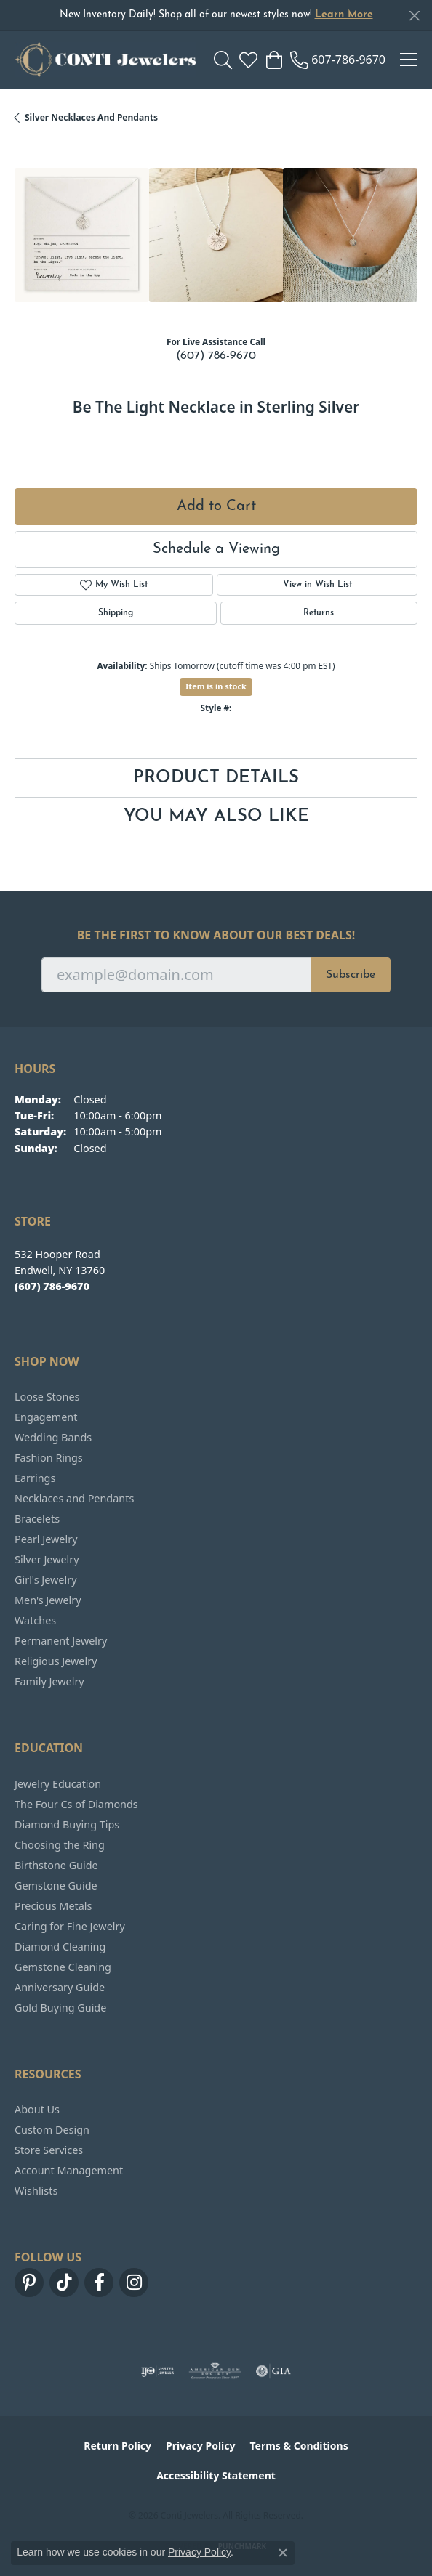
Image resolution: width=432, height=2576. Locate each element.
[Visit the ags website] (215, 2371)
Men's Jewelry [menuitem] (48, 1600)
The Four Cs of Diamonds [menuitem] (76, 1804)
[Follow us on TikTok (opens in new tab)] (64, 2282)
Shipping (115, 613)
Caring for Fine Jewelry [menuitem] (70, 1926)
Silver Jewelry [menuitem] (47, 1559)
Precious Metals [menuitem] (53, 1906)
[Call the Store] (52, 1286)
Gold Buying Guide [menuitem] (60, 2007)
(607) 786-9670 (216, 356)
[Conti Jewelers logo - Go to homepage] (105, 60)
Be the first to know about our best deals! (216, 935)
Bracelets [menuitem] (37, 1519)
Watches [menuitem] (35, 1620)
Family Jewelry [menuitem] (49, 1681)
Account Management (69, 2170)
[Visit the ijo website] (157, 2371)
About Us (37, 2109)
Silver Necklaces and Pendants (91, 117)
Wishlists (36, 2191)
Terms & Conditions (298, 2446)
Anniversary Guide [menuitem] (60, 1987)
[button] (223, 59)
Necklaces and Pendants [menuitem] (74, 1498)
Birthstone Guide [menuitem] (56, 1865)
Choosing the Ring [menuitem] (60, 1845)
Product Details (216, 778)
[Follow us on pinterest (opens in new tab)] (29, 2282)
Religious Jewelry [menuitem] (56, 1661)
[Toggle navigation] (409, 60)
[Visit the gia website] (273, 2371)
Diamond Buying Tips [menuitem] (67, 1824)
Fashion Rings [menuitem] (49, 1458)
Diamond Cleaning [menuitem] (60, 1946)
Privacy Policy (200, 2446)
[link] (337, 59)
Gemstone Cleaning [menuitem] (63, 1967)
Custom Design (52, 2129)
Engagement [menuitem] (46, 1417)
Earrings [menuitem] (35, 1478)
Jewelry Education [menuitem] (58, 1784)
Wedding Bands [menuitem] (53, 1437)
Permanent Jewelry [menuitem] (61, 1641)
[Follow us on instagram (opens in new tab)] (133, 2282)
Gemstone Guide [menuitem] (56, 1885)
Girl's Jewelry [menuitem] (45, 1580)
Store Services (49, 2150)
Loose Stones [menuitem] (47, 1397)
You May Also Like (216, 816)
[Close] (414, 16)
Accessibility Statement (216, 2475)
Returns (318, 613)
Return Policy (117, 2446)
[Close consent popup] (283, 2552)
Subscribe (350, 975)
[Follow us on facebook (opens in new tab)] (98, 2282)
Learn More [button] (344, 14)
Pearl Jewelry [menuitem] (46, 1539)
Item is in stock (216, 686)
